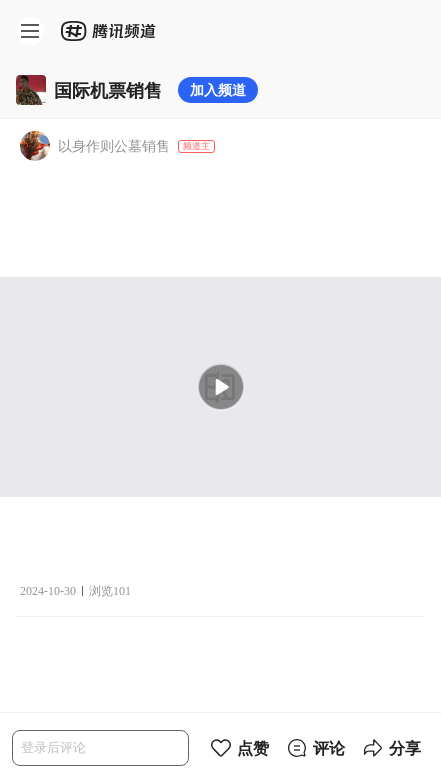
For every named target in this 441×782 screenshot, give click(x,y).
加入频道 (218, 89)
